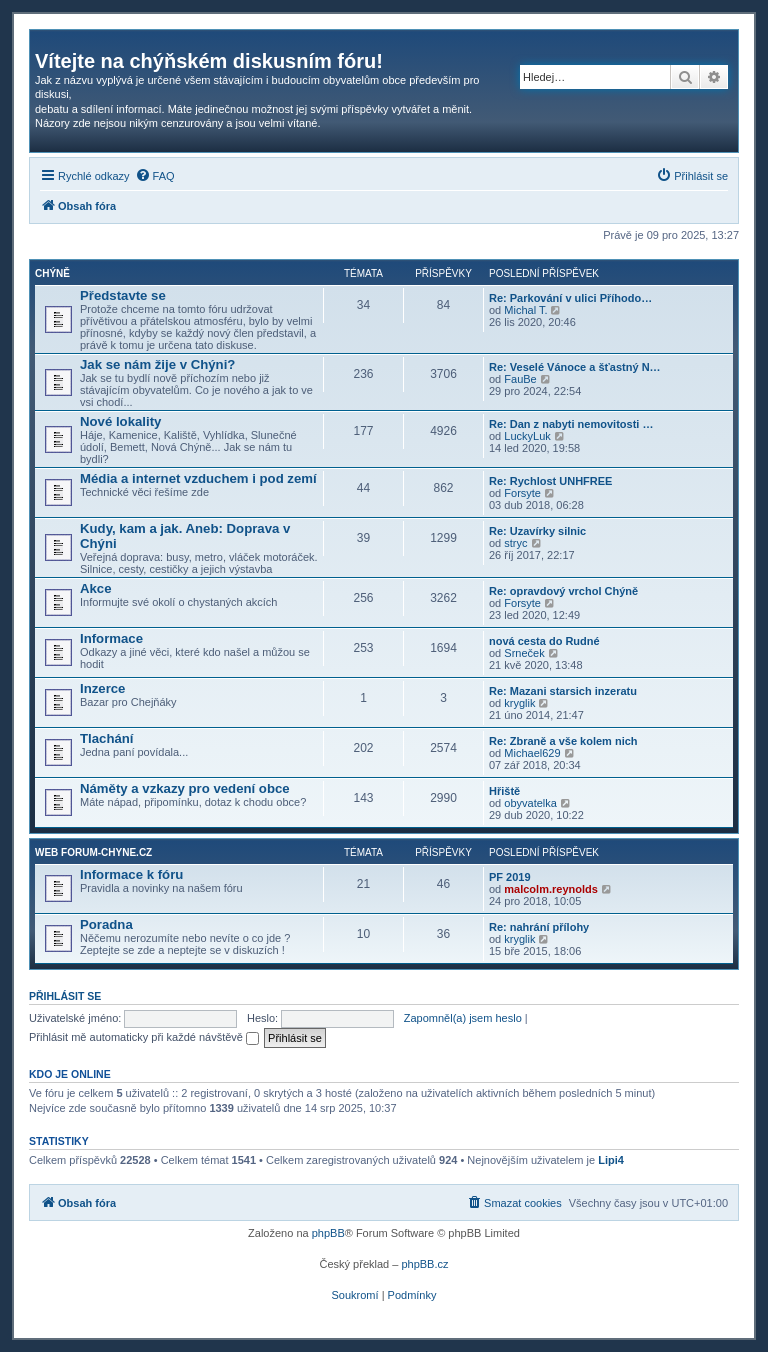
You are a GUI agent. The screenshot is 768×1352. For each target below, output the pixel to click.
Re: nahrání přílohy (539, 927)
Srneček (524, 653)
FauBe (520, 379)
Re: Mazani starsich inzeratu (563, 691)
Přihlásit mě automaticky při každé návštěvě (144, 1037)
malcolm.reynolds (551, 889)
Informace (111, 638)
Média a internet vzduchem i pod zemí (198, 478)
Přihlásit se (65, 996)
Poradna (106, 924)
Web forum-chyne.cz (93, 852)
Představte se (123, 295)
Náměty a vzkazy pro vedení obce (185, 788)
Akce (96, 588)
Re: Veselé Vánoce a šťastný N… (575, 367)
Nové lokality (120, 421)
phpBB (328, 1233)
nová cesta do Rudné (544, 641)
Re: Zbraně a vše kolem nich (563, 741)
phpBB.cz (424, 1264)
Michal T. (525, 310)
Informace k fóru (131, 874)
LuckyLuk (527, 436)
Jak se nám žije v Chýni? (157, 364)
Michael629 (532, 753)
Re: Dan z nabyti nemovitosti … (571, 424)
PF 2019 (510, 877)
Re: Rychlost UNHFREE (550, 481)
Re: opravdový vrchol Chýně (563, 591)
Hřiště (504, 791)
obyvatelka (530, 803)
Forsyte (522, 493)
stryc (515, 543)
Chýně (52, 273)
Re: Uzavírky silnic (537, 531)
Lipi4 (611, 1160)
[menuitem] (155, 176)
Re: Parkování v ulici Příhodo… (570, 298)
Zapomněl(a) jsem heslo (463, 1018)
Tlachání (107, 738)
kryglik (519, 703)
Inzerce (102, 688)
